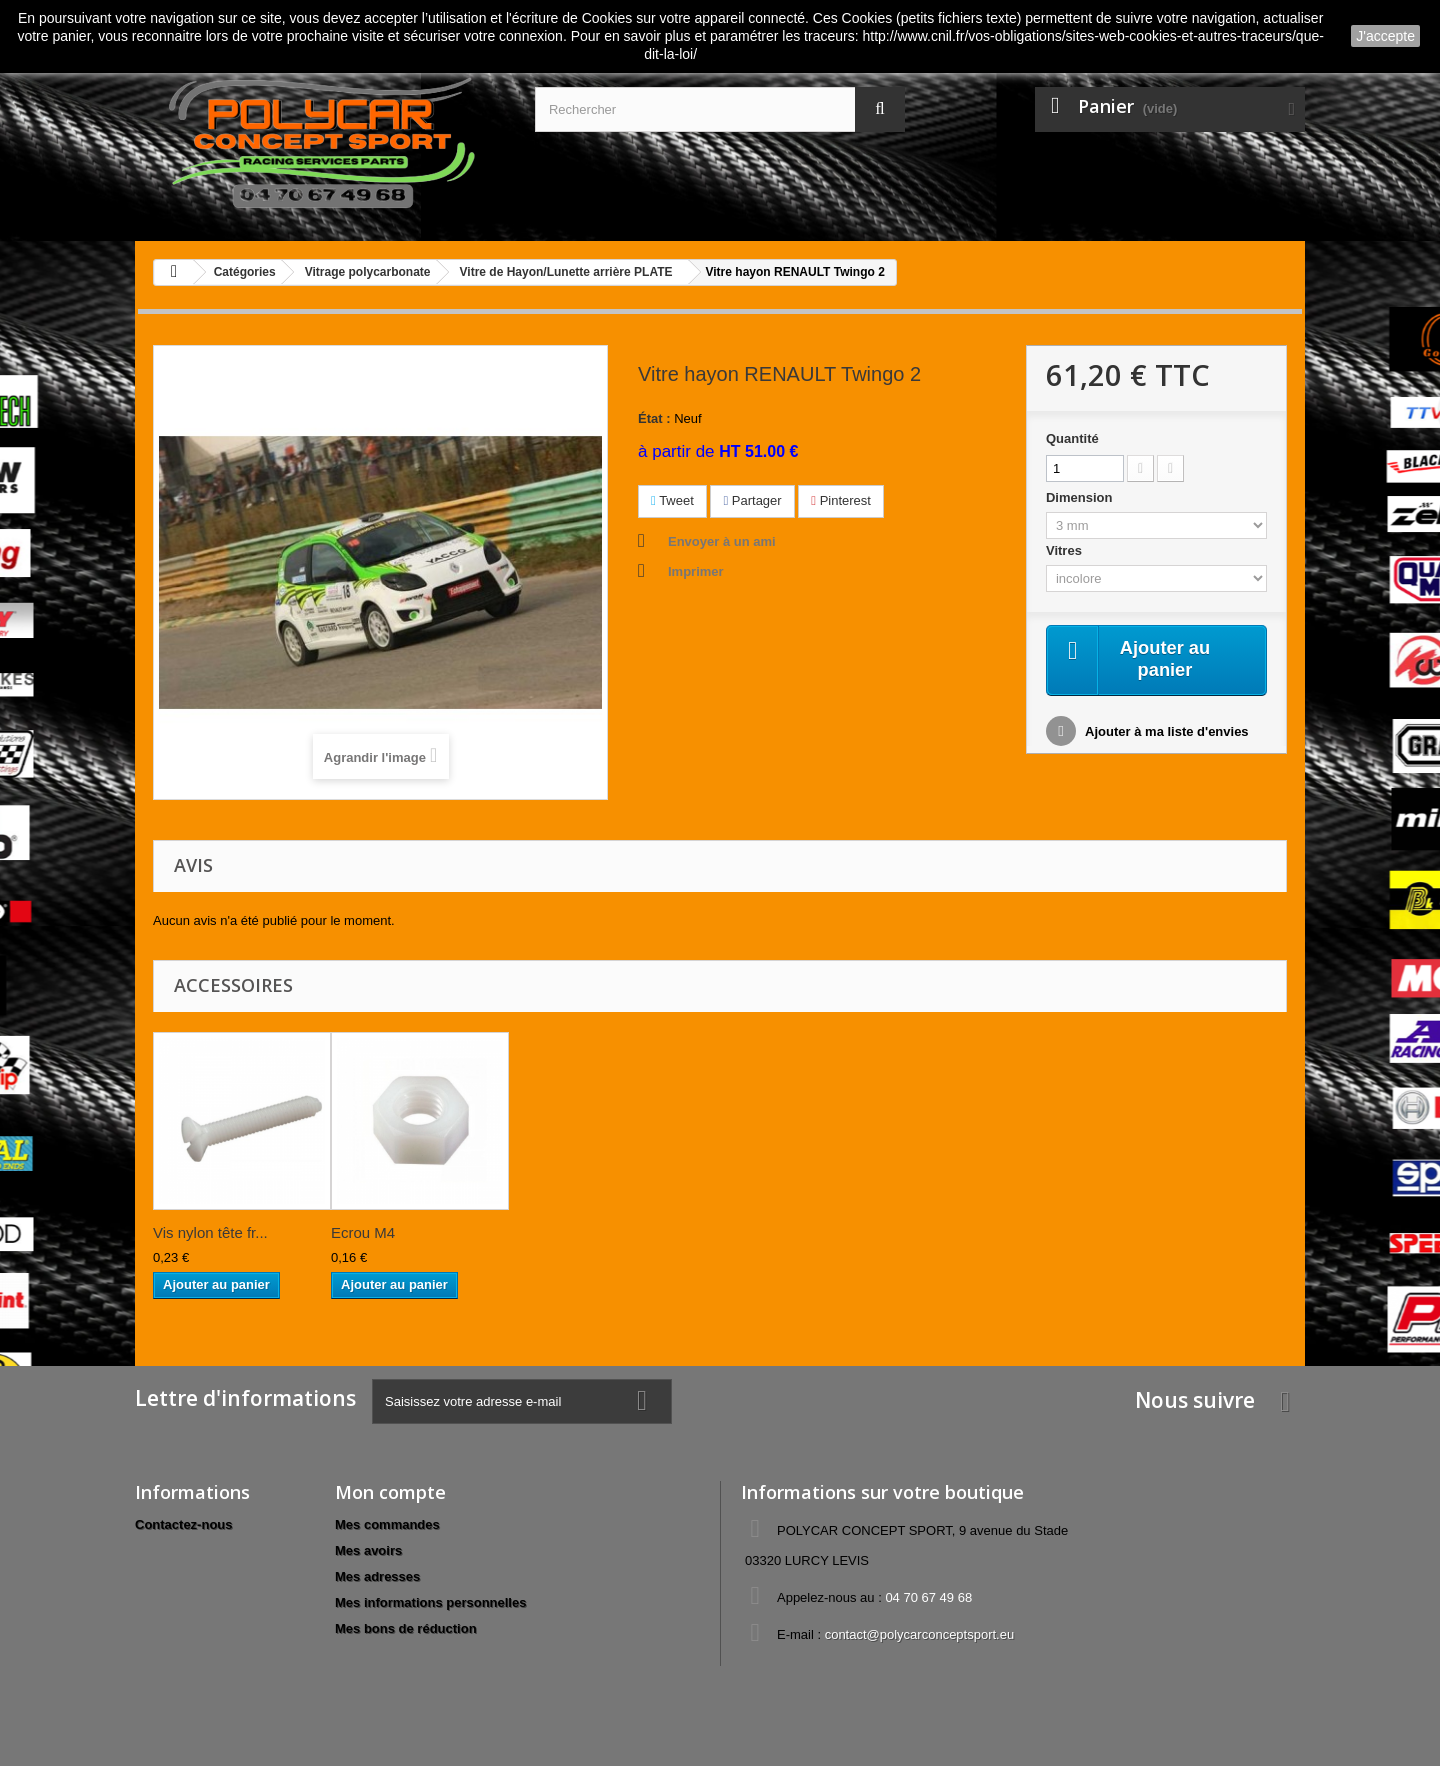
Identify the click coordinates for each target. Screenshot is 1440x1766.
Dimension (1081, 497)
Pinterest (841, 500)
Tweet (672, 500)
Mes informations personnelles (430, 1602)
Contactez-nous (184, 1524)
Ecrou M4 (363, 1232)
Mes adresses (377, 1576)
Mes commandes (387, 1524)
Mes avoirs (368, 1550)
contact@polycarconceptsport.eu (920, 1634)
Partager (752, 500)
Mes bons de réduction (406, 1628)
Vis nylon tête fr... (210, 1232)
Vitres (1066, 550)
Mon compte (390, 1492)
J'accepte (1385, 36)
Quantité (1072, 438)
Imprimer (696, 571)
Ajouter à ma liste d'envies (1165, 734)
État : (654, 418)
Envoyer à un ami (722, 541)
